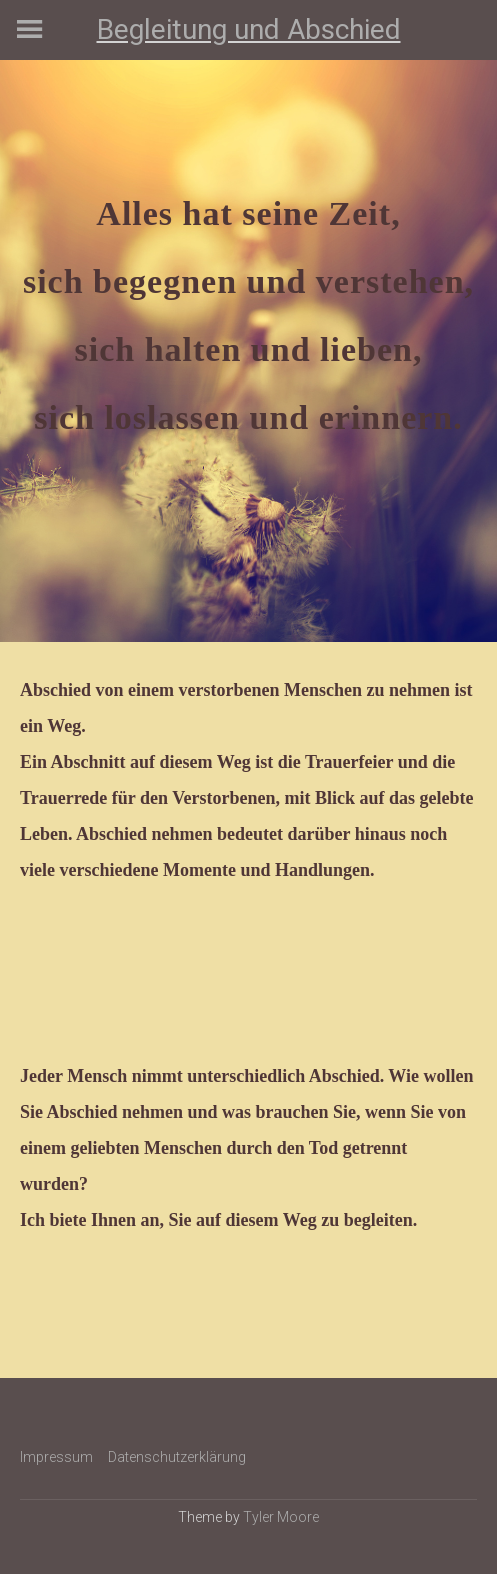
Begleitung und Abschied (249, 29)
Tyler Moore (281, 1517)
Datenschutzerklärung (177, 1457)
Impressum (56, 1457)
